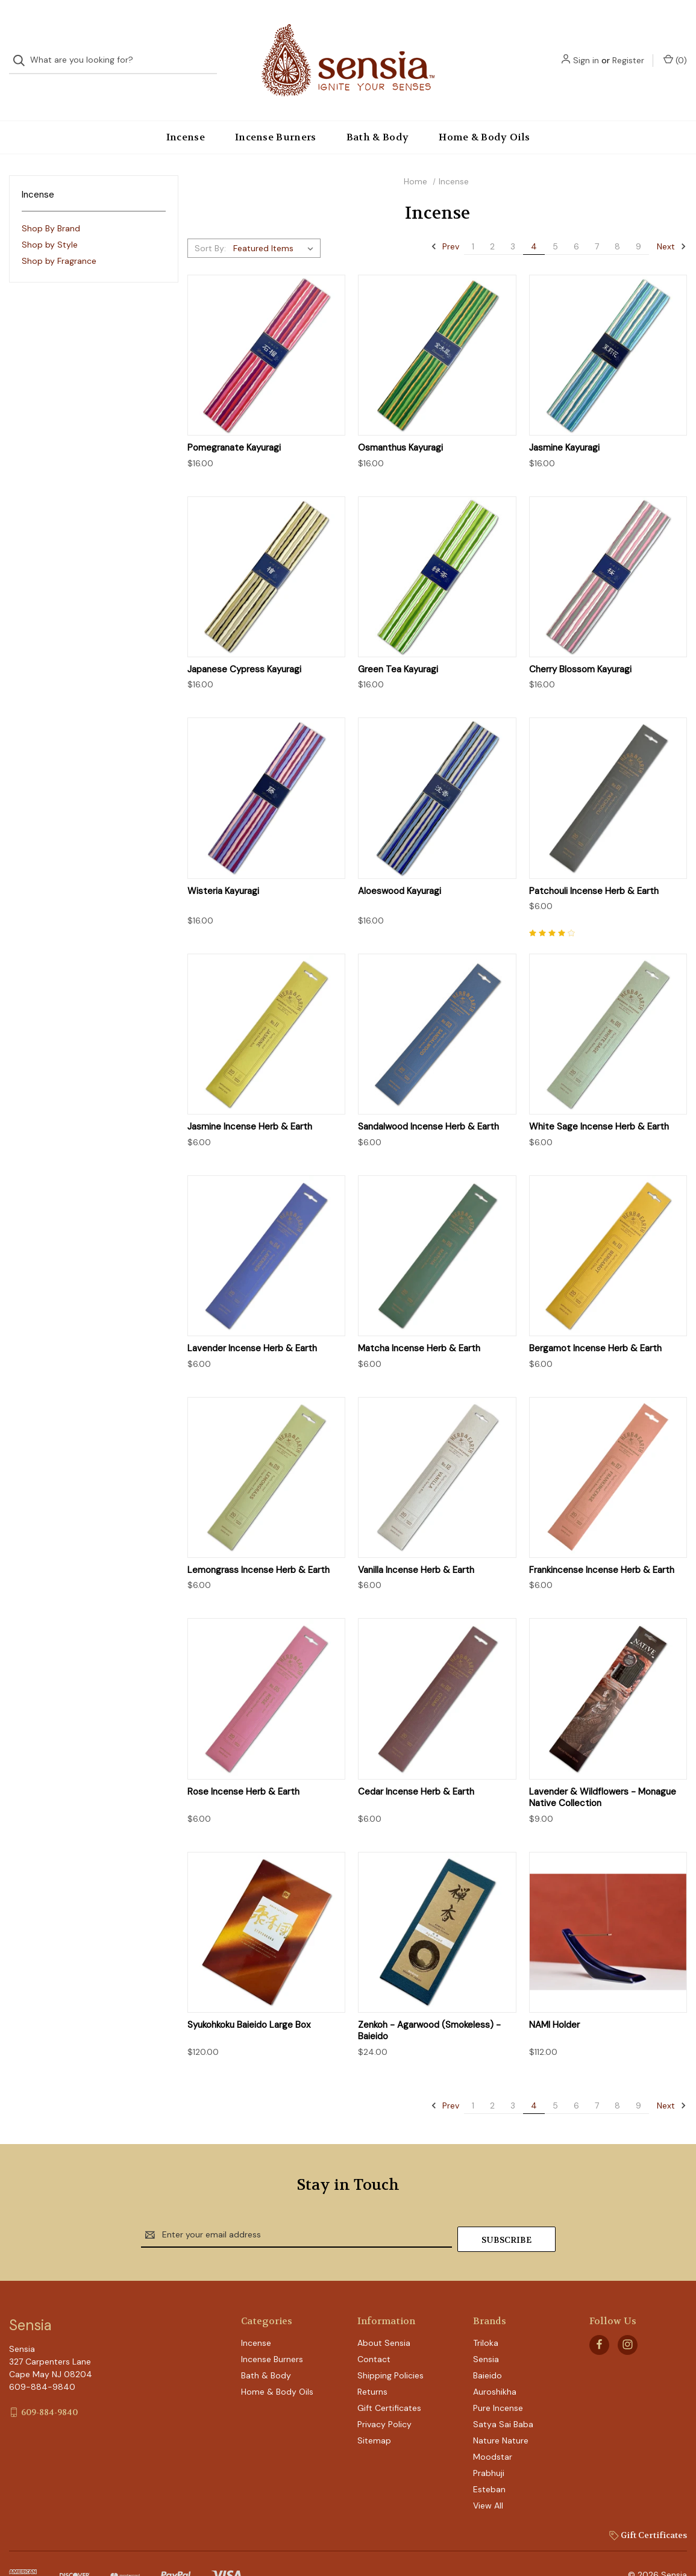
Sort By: (210, 224)
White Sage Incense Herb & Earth (599, 1102)
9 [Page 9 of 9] (638, 222)
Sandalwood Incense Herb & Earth (428, 1102)
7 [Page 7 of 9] (597, 222)
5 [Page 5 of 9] (555, 222)
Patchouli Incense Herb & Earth (594, 867)
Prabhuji (488, 2444)
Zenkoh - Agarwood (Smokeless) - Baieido (429, 2007)
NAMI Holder (554, 2001)
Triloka (485, 2314)
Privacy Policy (384, 2395)
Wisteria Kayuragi (223, 867)
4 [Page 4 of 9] (534, 222)
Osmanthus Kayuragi (400, 424)
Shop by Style (50, 220)
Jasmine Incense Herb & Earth (249, 1102)
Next (671, 222)
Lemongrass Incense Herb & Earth (258, 1546)
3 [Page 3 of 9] (512, 222)
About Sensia (383, 2314)
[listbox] (275, 224)
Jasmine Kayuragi (564, 424)
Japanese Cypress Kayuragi (244, 645)
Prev (445, 222)
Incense (185, 113)
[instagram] (627, 2317)
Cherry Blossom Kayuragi (580, 645)
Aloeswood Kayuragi (399, 867)
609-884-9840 (49, 2383)
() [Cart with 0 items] (675, 48)
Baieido (487, 2347)
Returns (372, 2363)
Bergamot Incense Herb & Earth (595, 1324)
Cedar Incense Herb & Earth (416, 1768)
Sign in (586, 48)
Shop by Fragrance (59, 236)
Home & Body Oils (484, 113)
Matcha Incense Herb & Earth (419, 1324)
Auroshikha (494, 2363)
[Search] (22, 48)
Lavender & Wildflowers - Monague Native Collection (602, 1774)
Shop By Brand (51, 204)
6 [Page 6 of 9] (576, 222)
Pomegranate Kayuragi (234, 424)
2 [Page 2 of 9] (492, 222)
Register (628, 48)
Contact (373, 2330)
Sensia (486, 2330)
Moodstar (492, 2428)
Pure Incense (498, 2379)
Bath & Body (377, 113)
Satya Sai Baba (503, 2395)
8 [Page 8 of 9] (617, 222)
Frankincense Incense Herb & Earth (601, 1546)
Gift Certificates (389, 2379)
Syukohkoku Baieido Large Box (248, 2001)
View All (488, 2477)
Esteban (489, 2461)
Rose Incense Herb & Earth (243, 1768)
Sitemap (374, 2412)
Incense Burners (275, 113)
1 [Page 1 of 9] (473, 222)
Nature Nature (500, 2412)
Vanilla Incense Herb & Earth (416, 1546)
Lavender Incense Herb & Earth (252, 1324)
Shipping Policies (390, 2347)
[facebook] (599, 2317)
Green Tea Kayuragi (398, 645)
